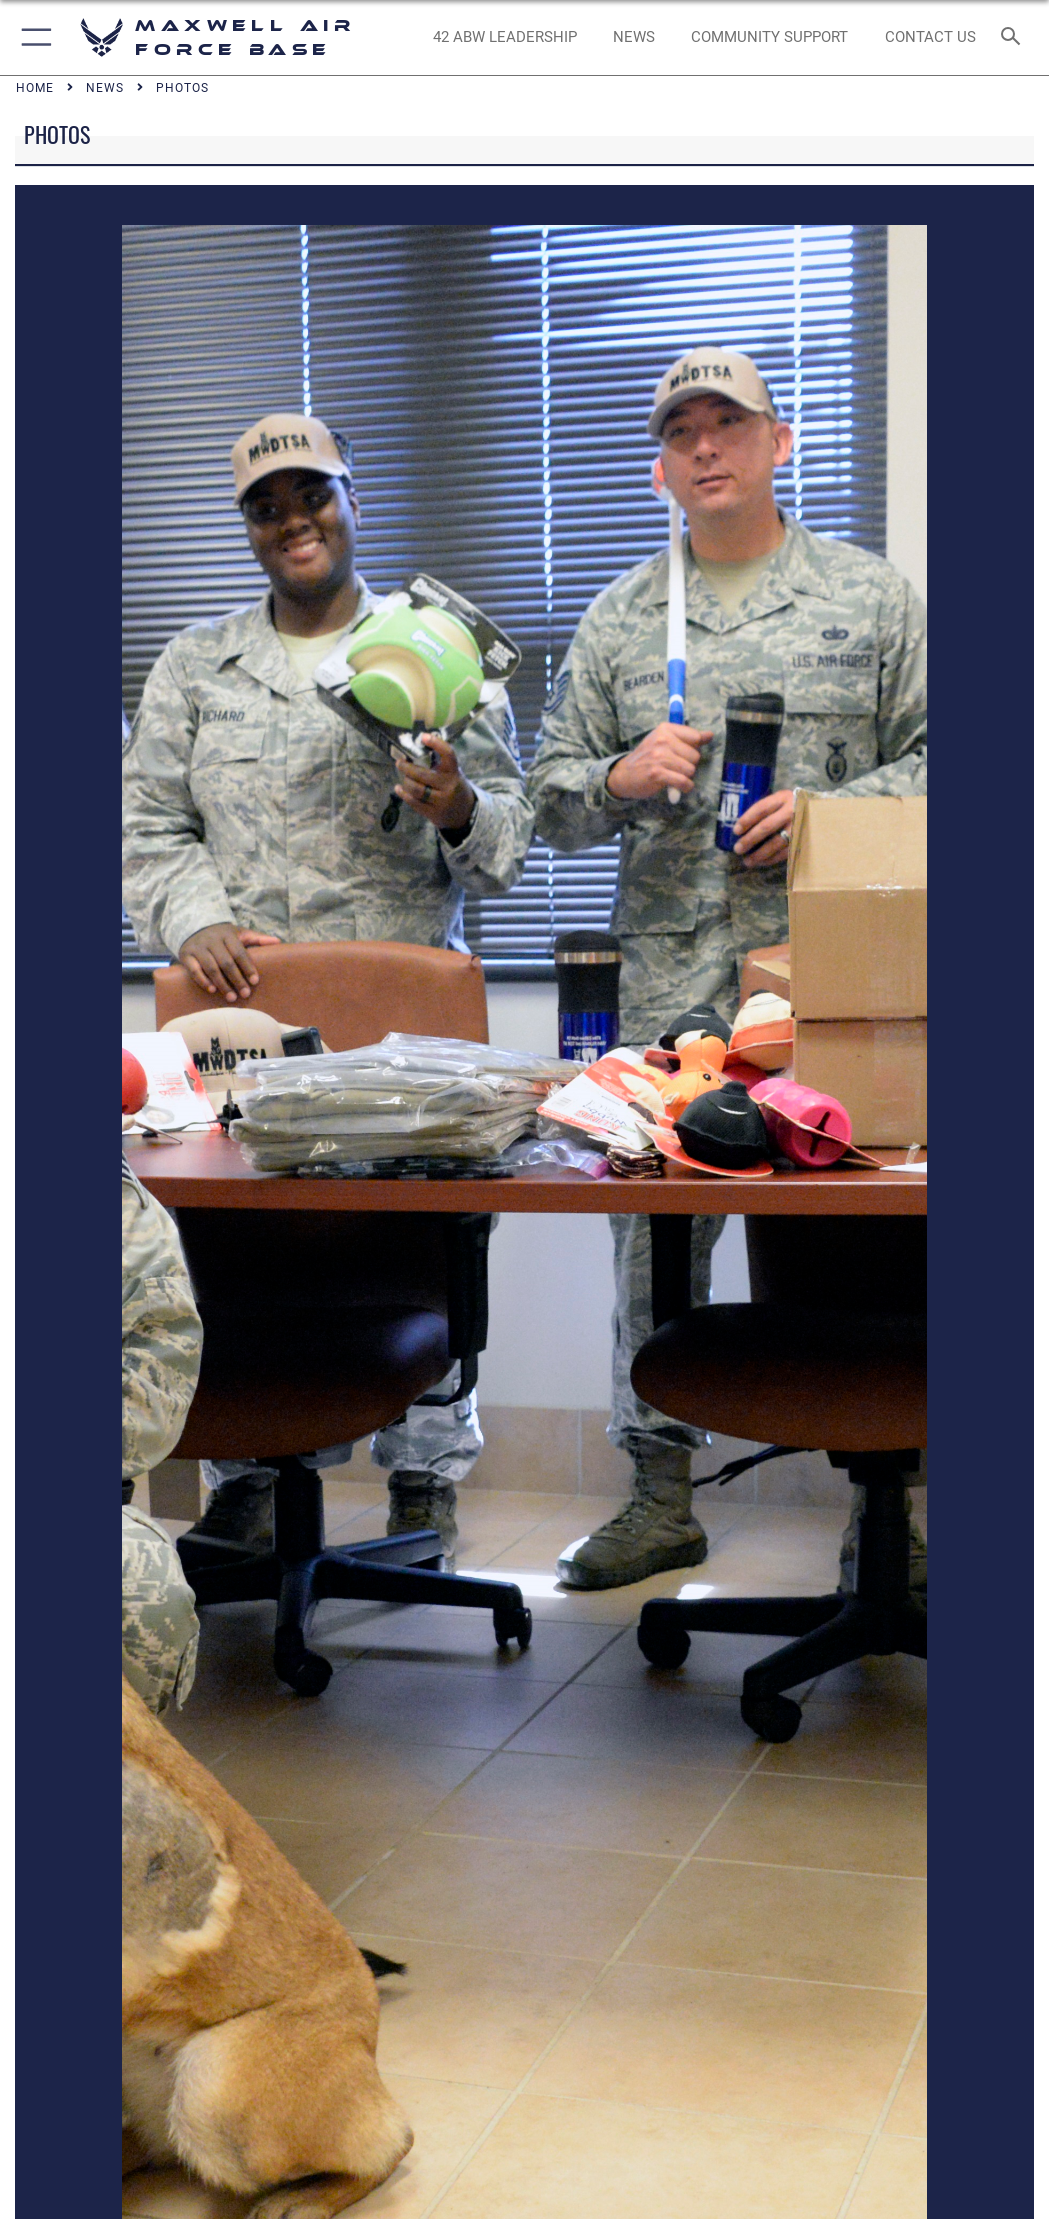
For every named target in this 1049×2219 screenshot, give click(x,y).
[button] (32, 37)
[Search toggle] (1014, 37)
